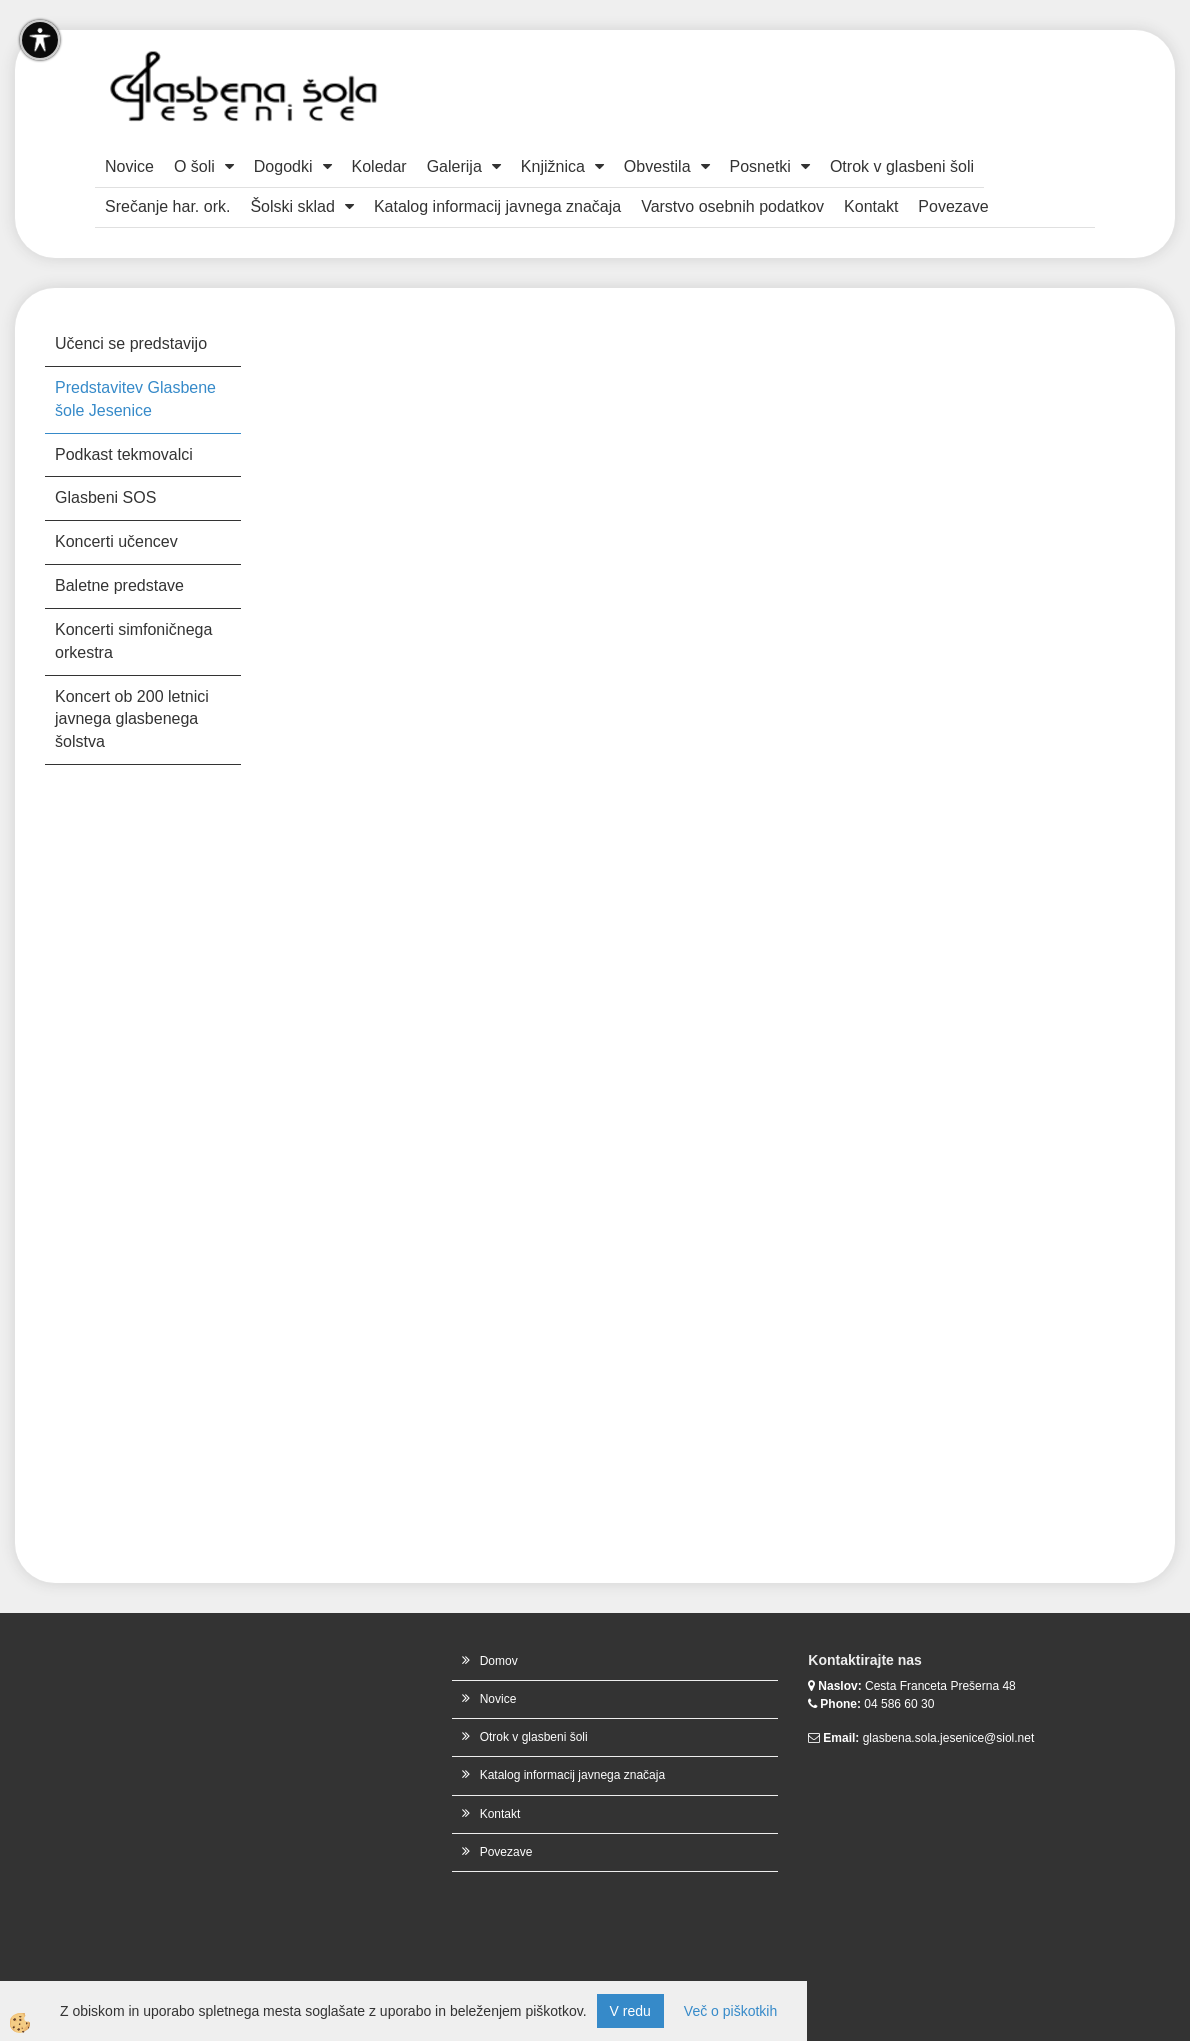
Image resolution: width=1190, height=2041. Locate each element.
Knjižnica (553, 166)
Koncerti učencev (116, 541)
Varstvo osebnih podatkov (732, 206)
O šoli (194, 166)
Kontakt (871, 206)
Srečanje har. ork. (167, 206)
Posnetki (760, 166)
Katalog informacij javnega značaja (497, 206)
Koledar (379, 166)
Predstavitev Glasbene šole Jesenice (135, 399)
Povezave (953, 206)
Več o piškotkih (730, 2011)
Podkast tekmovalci (124, 454)
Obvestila (657, 166)
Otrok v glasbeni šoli (902, 166)
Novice (129, 166)
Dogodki (283, 166)
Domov (499, 1661)
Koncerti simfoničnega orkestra (133, 641)
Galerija (454, 166)
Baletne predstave (119, 585)
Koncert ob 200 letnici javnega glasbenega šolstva (132, 719)
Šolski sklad (292, 206)
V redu (630, 2011)
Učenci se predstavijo (131, 343)
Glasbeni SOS (105, 497)
